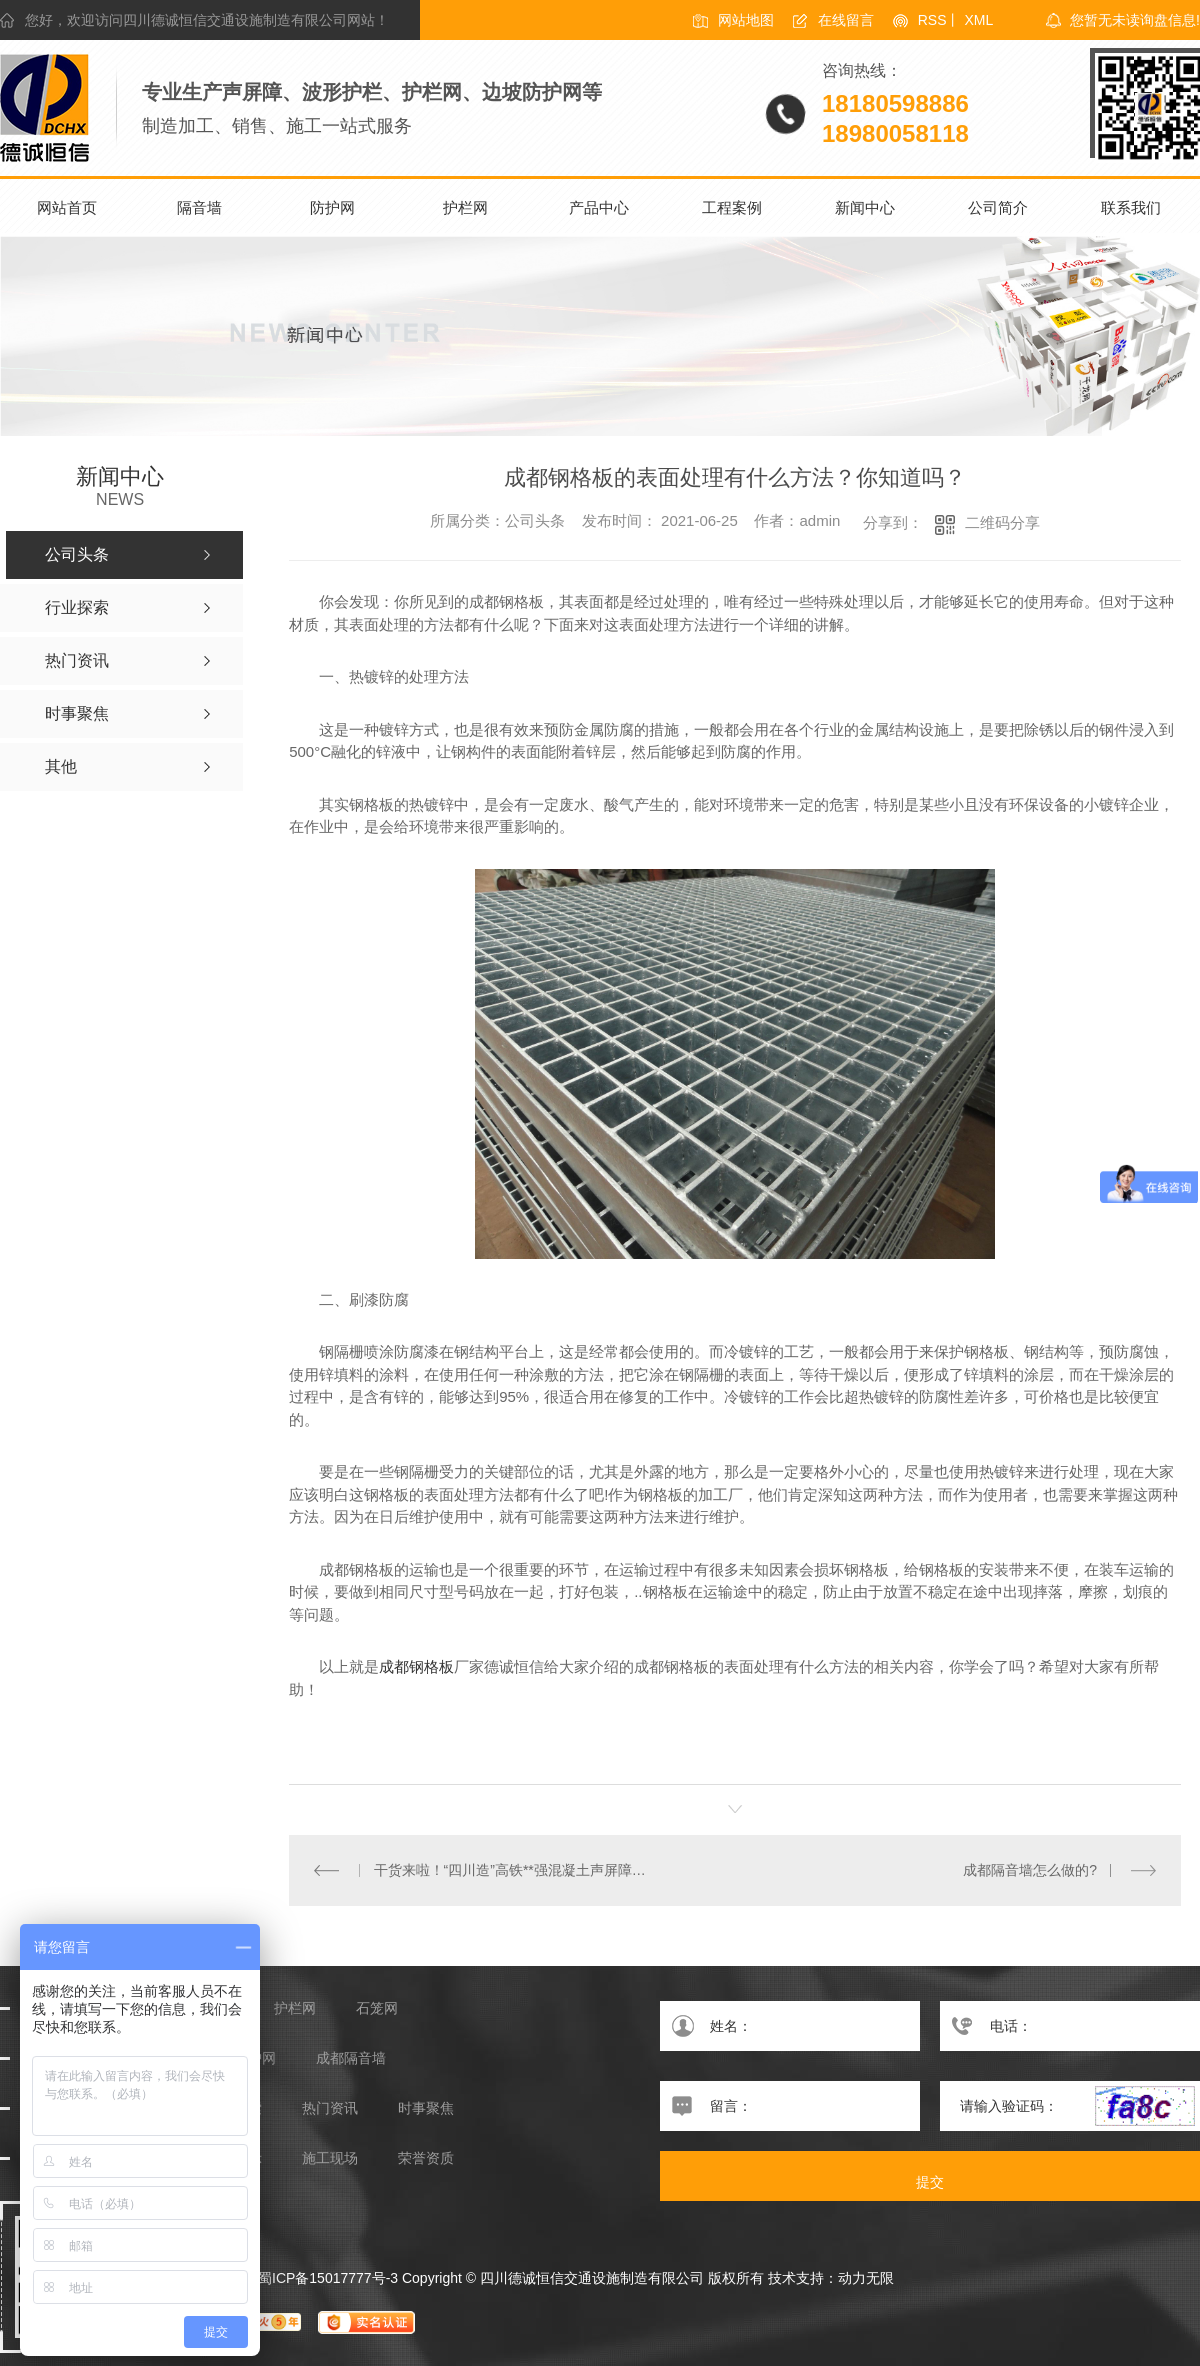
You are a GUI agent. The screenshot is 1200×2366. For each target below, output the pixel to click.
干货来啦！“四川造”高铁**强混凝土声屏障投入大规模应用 (512, 1870)
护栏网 (465, 207)
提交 (930, 2182)
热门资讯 (330, 2108)
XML (978, 20)
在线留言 (846, 20)
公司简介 (998, 207)
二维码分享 (1002, 522)
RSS (932, 20)
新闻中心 (865, 207)
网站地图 (746, 20)
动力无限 (866, 2278)
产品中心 (599, 207)
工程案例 (732, 207)
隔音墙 (199, 207)
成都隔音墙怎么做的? (1030, 1870)
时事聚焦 (426, 2108)
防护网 (332, 207)
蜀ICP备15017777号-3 (328, 2278)
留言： (790, 2106)
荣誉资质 (426, 2158)
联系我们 (1131, 207)
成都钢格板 (416, 1666)
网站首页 (67, 207)
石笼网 (377, 2008)
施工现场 (330, 2158)
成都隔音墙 (351, 2058)
